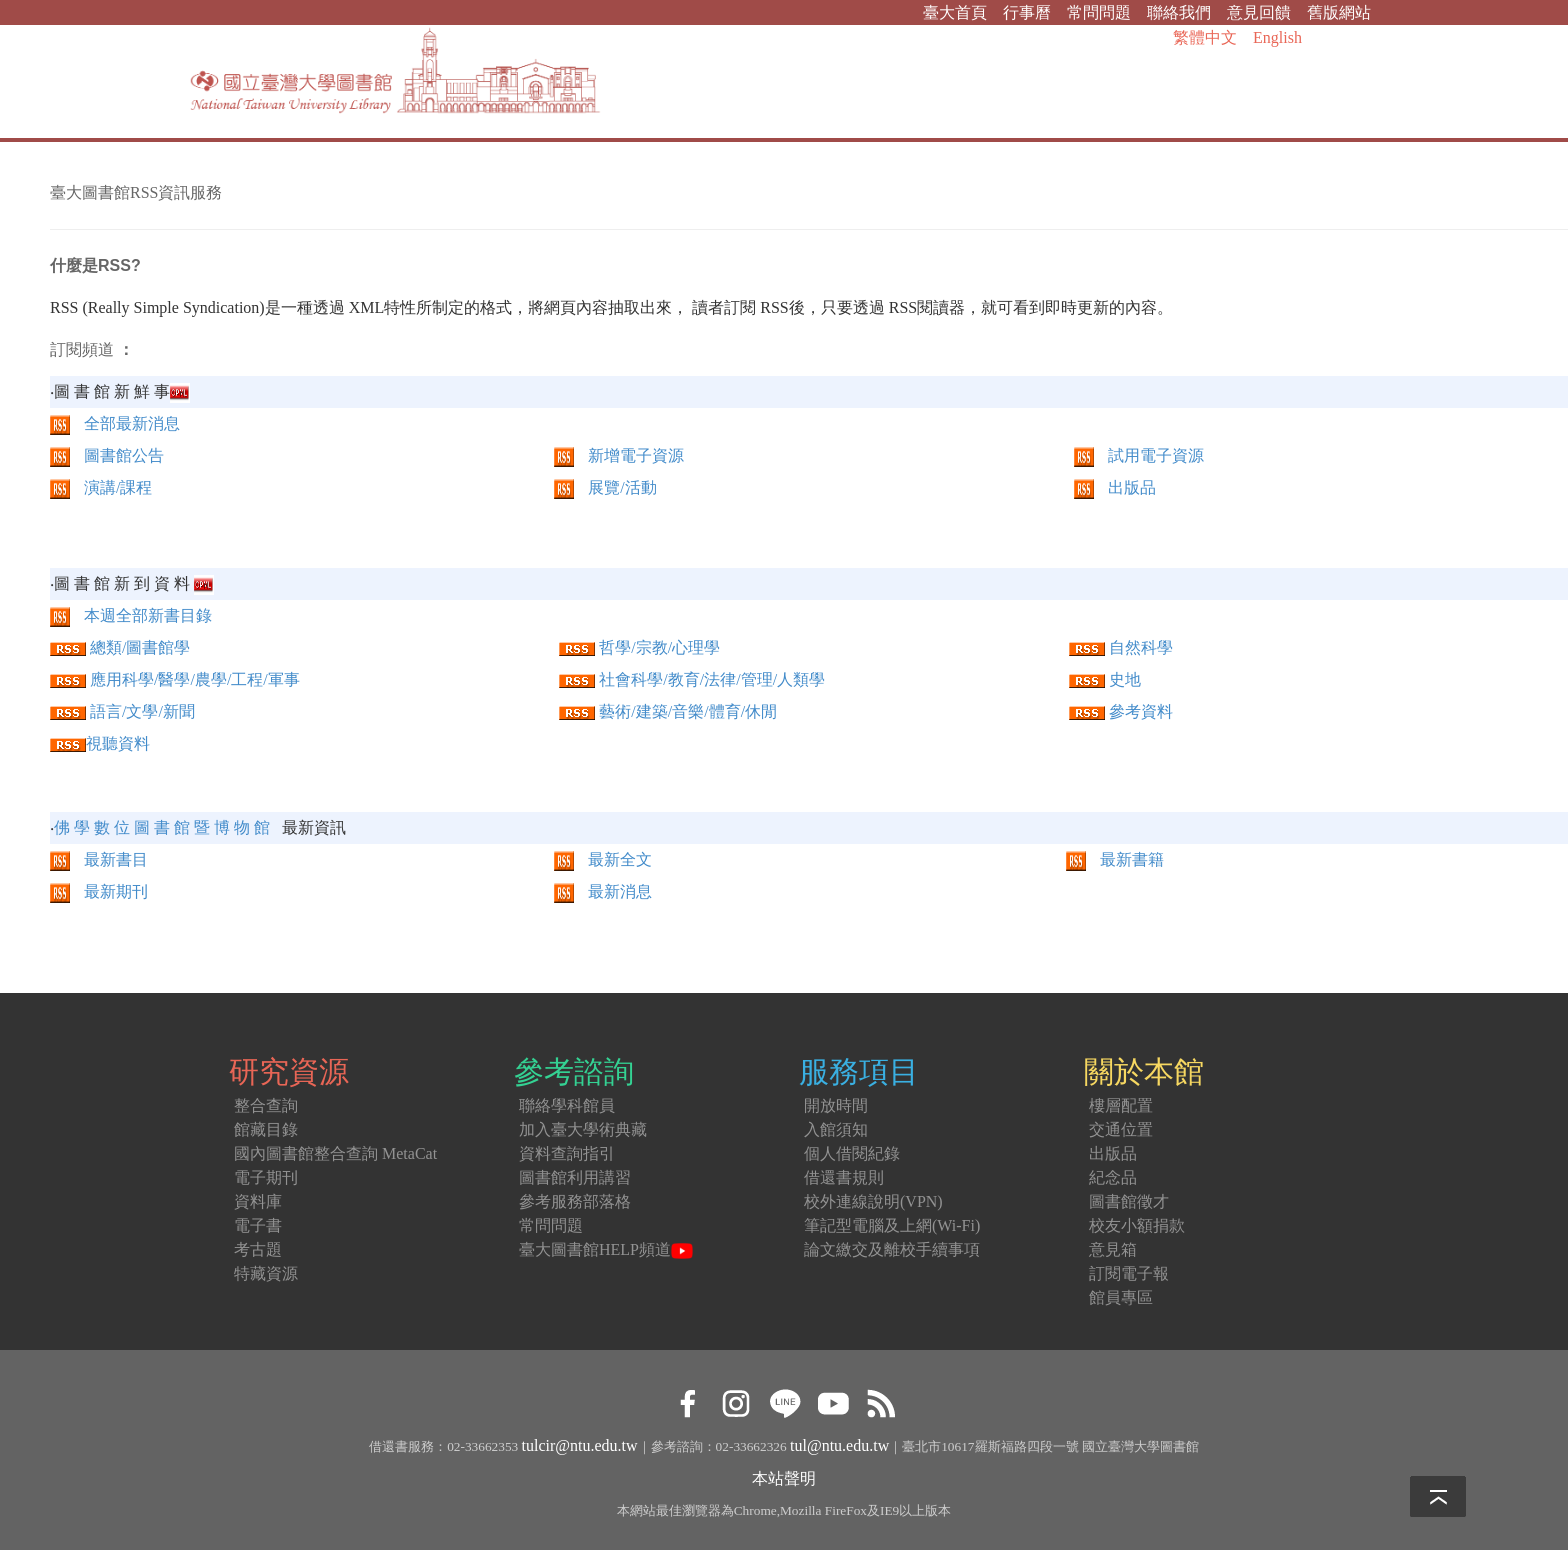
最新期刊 (99, 891)
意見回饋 (1259, 12)
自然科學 (1141, 647)
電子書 (258, 1225)
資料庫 (258, 1201)
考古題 (258, 1249)
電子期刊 (266, 1177)
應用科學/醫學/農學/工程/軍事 (195, 679)
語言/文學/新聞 (142, 711)
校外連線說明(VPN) (873, 1201)
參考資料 (1121, 711)
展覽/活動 (622, 487)
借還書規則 (844, 1177)
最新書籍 (1115, 859)
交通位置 (1121, 1129)
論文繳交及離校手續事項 (892, 1249)
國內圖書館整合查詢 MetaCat (335, 1153)
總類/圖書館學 (140, 647)
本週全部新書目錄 (148, 615)
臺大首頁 (955, 12)
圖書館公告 (124, 455)
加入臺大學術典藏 (583, 1129)
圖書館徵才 (1129, 1201)
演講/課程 (118, 487)
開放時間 (836, 1105)
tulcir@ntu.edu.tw (580, 1445)
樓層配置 (1121, 1105)
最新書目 (99, 859)
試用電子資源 (1156, 455)
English (1277, 37)
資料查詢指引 (567, 1153)
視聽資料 (118, 743)
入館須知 (836, 1129)
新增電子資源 (636, 455)
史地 (1125, 679)
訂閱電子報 (1129, 1273)
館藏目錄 (266, 1129)
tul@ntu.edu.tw (839, 1445)
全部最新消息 (132, 423)
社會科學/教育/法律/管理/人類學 (712, 679)
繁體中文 (1205, 37)
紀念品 (1113, 1177)
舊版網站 (1339, 12)
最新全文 (603, 859)
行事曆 (1027, 12)
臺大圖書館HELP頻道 (606, 1249)
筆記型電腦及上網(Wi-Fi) (892, 1225)
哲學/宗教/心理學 (659, 647)
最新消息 (603, 891)
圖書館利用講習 (575, 1177)
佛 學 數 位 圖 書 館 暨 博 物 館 (162, 827)
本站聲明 (784, 1478)
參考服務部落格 (575, 1201)
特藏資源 (266, 1273)
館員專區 (1121, 1297)
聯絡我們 (1179, 12)
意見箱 (1113, 1249)
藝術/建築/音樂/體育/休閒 (688, 711)
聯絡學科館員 (567, 1105)
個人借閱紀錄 (852, 1153)
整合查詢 (266, 1105)
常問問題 (1099, 12)
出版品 (1132, 487)
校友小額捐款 (1137, 1225)
